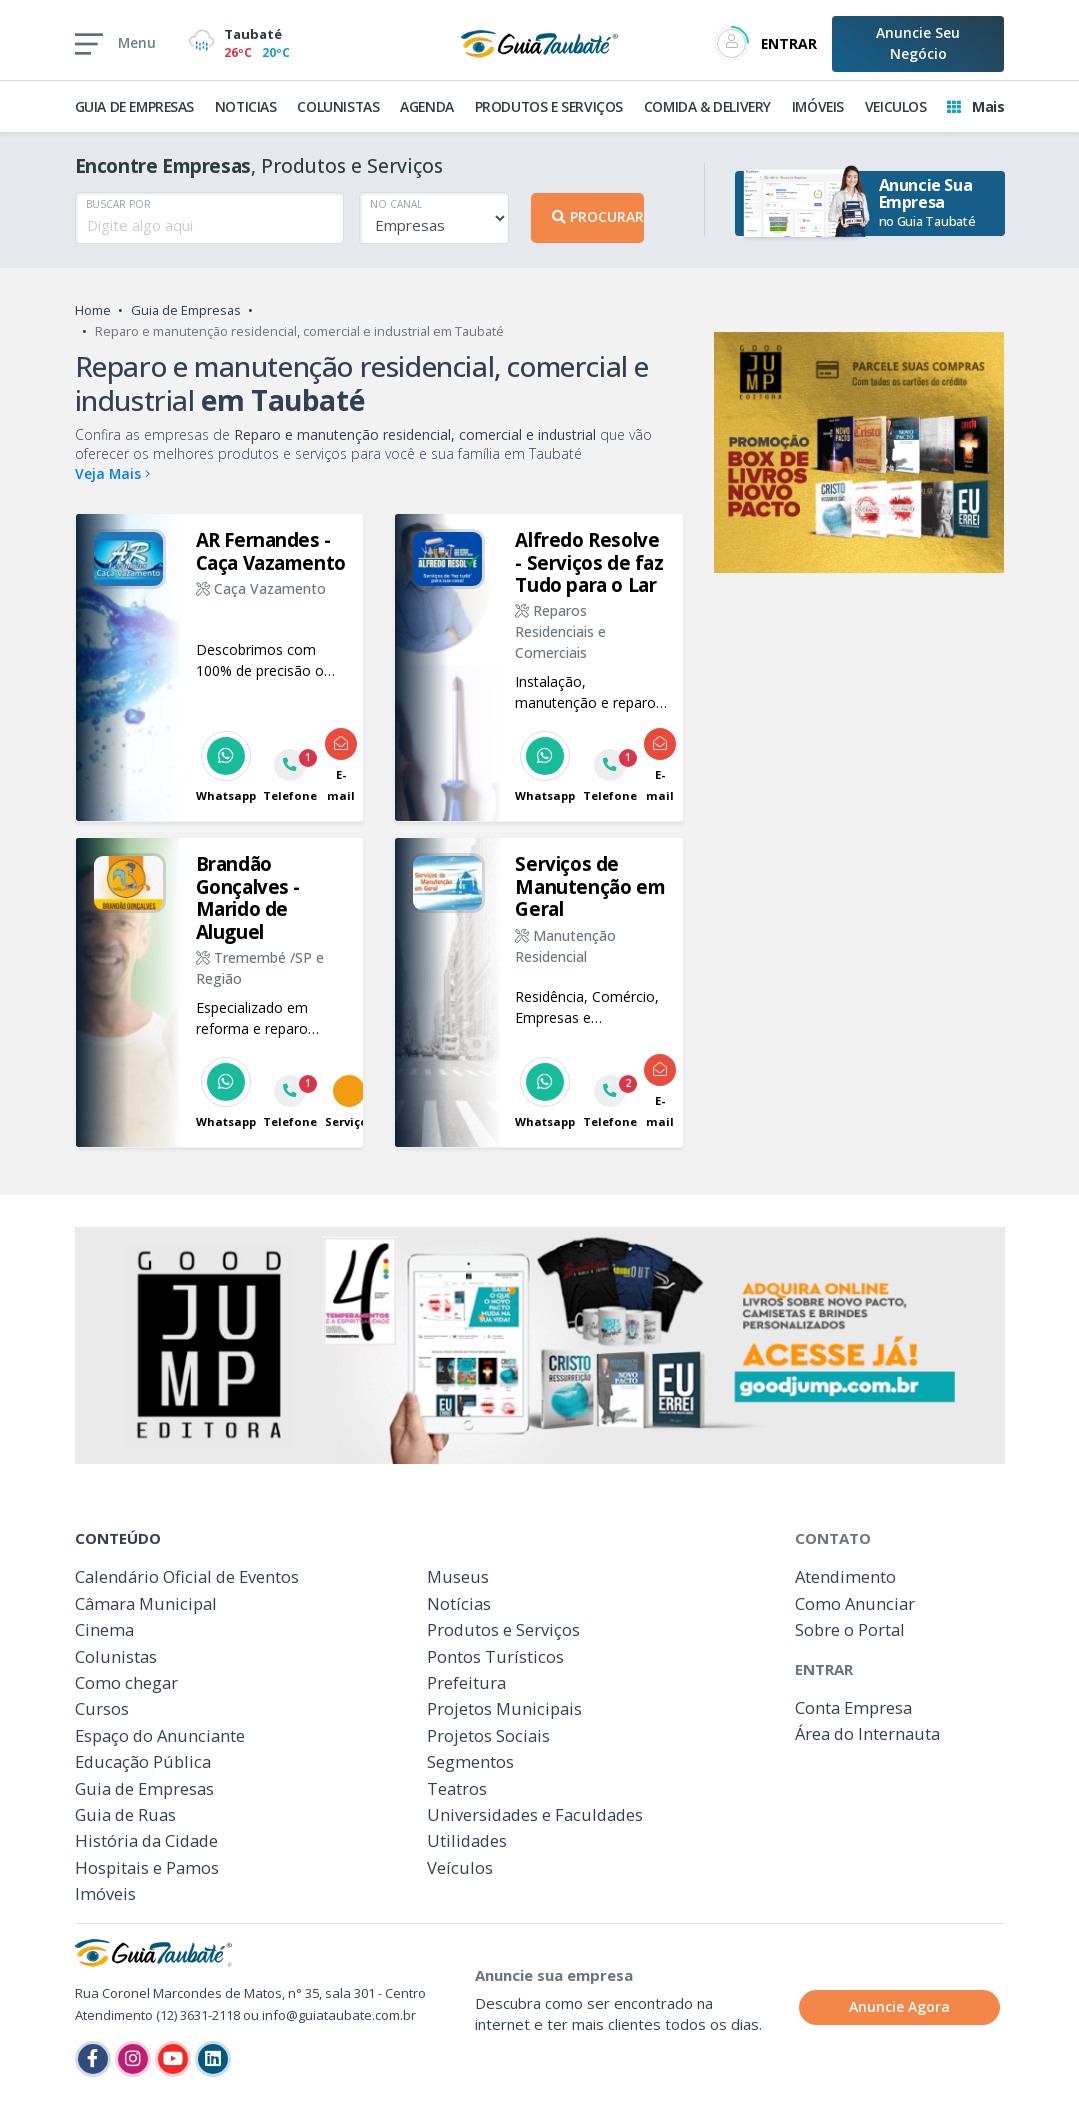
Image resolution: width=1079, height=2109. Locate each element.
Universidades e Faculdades (535, 1814)
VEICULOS (896, 106)
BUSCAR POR (118, 204)
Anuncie (918, 43)
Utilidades (467, 1840)
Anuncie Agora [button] (899, 2006)
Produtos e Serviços (503, 1629)
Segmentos (470, 1761)
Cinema (104, 1629)
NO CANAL (396, 204)
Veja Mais (112, 473)
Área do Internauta (867, 1733)
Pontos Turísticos (495, 1656)
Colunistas (116, 1656)
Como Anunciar (855, 1603)
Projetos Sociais (488, 1735)
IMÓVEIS (818, 106)
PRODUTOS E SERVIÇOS (549, 106)
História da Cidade (146, 1840)
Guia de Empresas (186, 310)
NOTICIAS (246, 106)
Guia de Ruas (125, 1814)
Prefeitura (466, 1682)
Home (93, 310)
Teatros (457, 1788)
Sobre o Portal (850, 1629)
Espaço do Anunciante (160, 1735)
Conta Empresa (853, 1707)
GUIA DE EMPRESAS (135, 106)
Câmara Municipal (146, 1603)
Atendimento (845, 1576)
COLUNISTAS (338, 106)
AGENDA (427, 106)
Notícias (459, 1603)
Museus (458, 1576)
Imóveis (105, 1893)
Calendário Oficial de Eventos (187, 1576)
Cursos (102, 1708)
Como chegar (126, 1682)
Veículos (460, 1867)
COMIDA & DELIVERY (707, 106)
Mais (975, 106)
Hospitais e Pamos (147, 1867)
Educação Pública (143, 1761)
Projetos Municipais (504, 1708)
